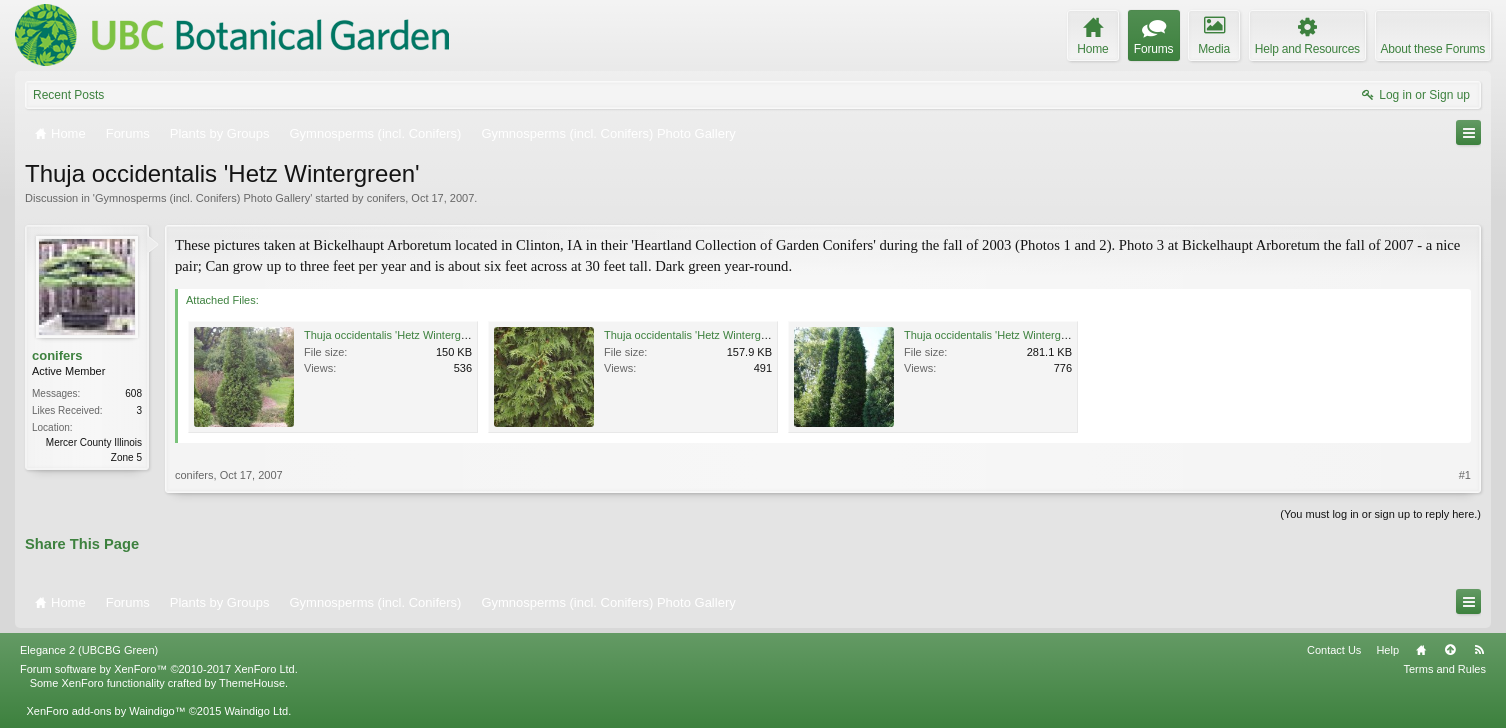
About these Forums (1433, 49)
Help (1387, 650)
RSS (1479, 650)
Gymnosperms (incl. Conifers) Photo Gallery (202, 198)
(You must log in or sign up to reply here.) (1380, 514)
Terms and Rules (1444, 669)
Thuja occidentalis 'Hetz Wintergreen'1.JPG (409, 335)
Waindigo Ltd (256, 711)
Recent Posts (68, 95)
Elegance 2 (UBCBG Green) (89, 650)
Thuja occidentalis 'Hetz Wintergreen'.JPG (706, 335)
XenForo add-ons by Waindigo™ (105, 711)
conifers (386, 198)
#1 (1465, 475)
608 (133, 393)
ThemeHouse (252, 683)
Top (1450, 650)
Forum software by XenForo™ (159, 669)
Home (1421, 650)
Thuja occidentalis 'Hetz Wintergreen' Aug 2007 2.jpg (1032, 335)
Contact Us (1334, 650)
